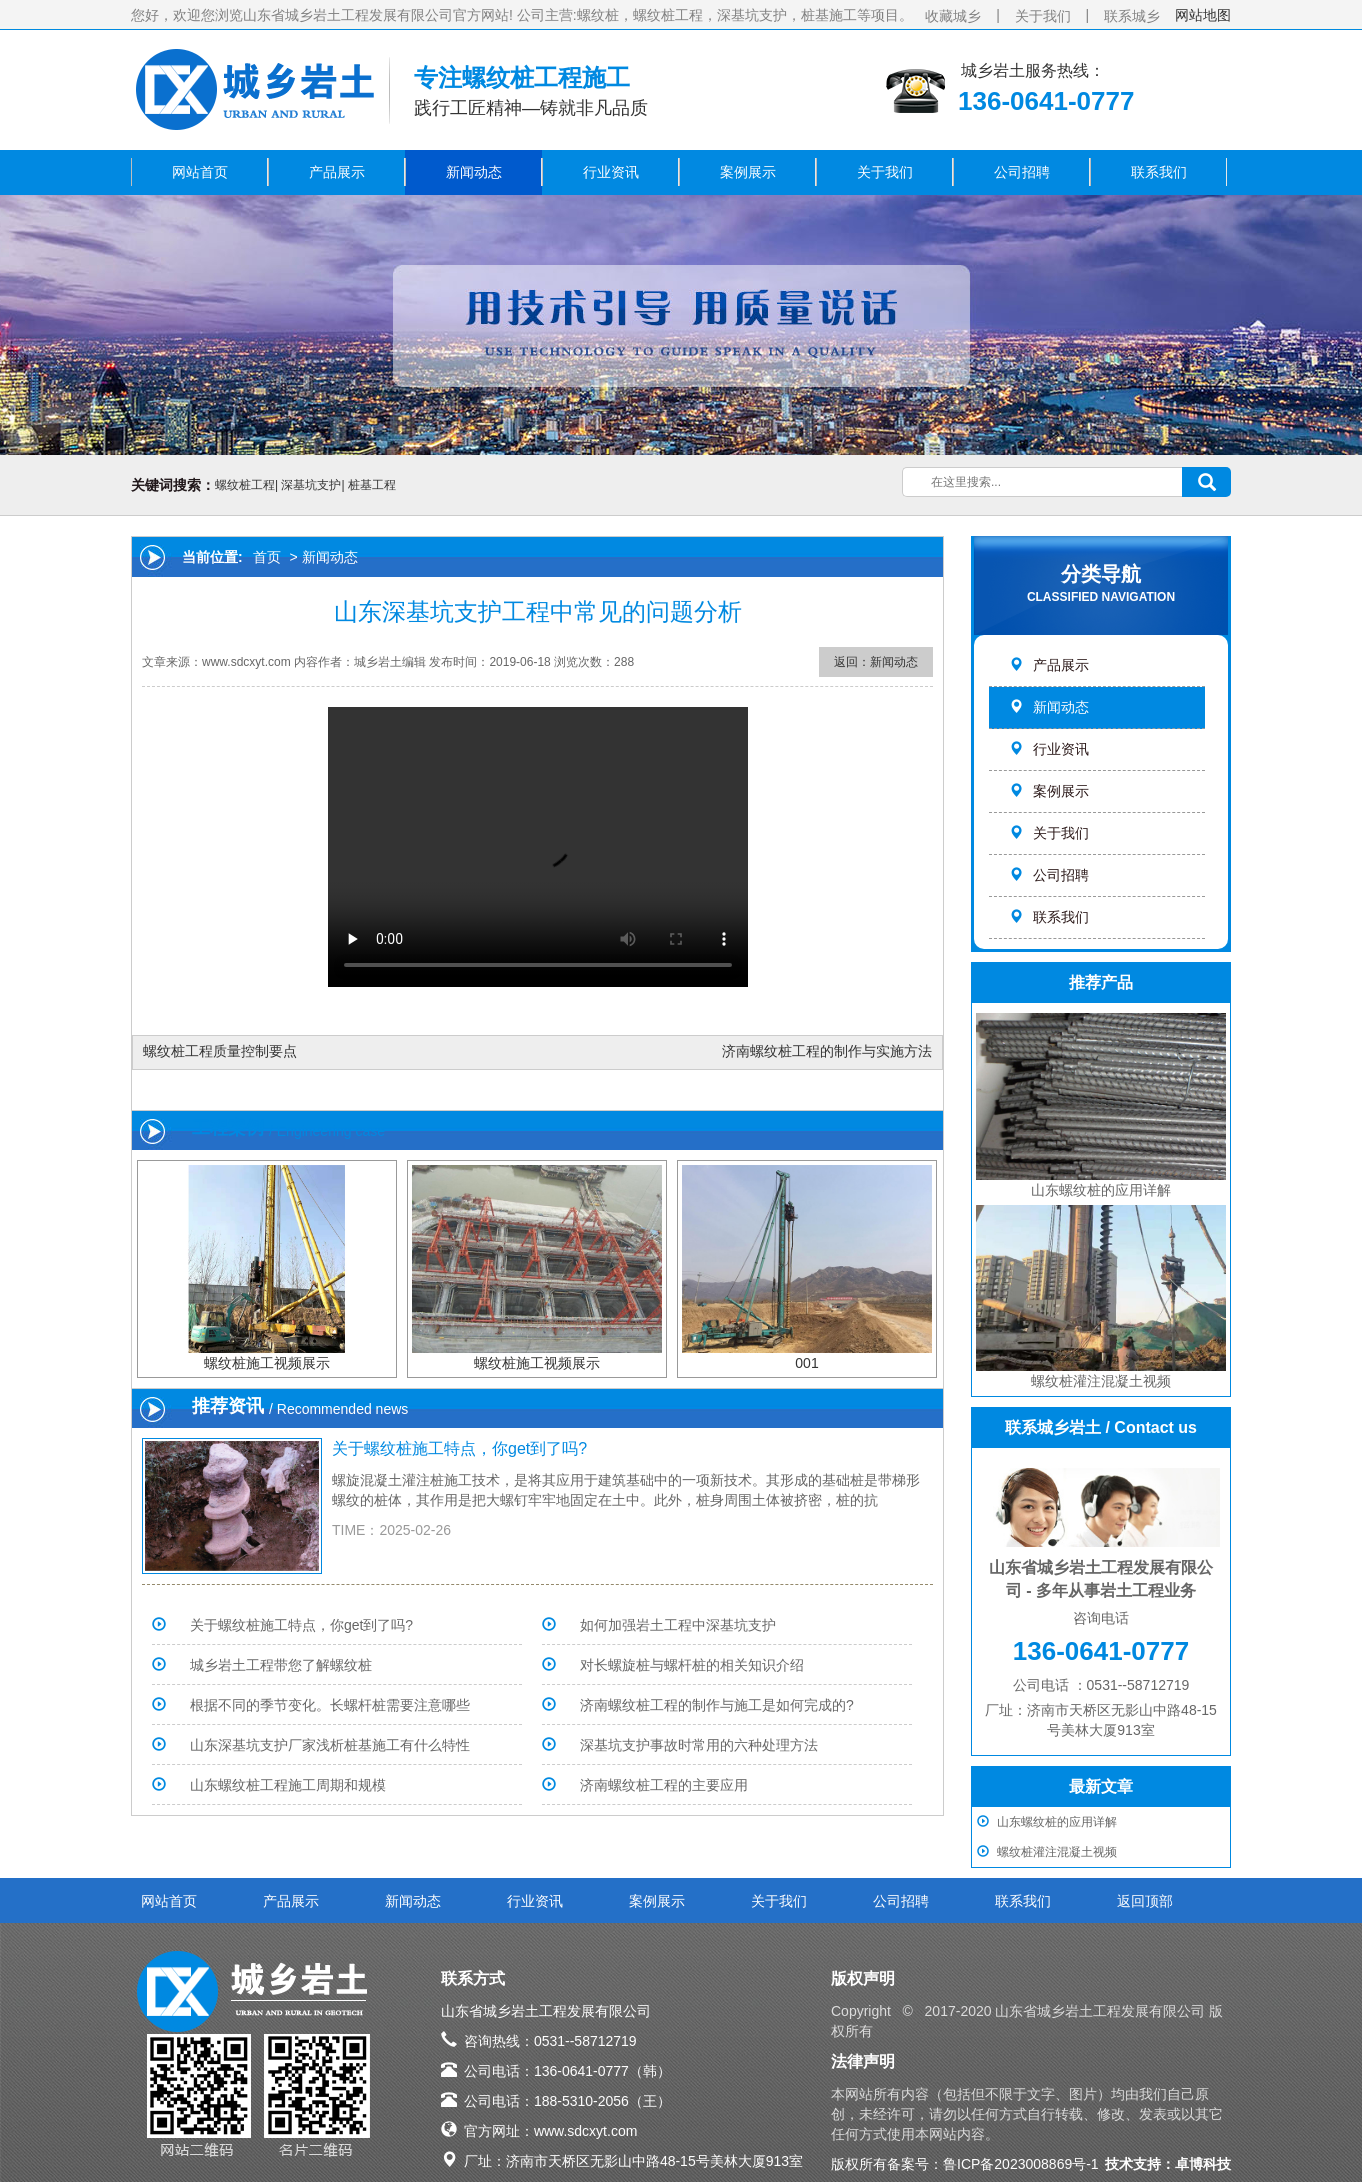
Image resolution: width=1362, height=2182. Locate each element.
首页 (267, 557)
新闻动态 (474, 172)
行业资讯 (611, 172)
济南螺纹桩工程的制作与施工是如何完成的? (717, 1705)
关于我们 (1043, 16)
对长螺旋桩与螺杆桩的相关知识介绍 (692, 1665)
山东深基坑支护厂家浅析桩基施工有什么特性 (330, 1745)
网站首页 (200, 172)
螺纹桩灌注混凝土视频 (1057, 1852)
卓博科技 (1203, 2164)
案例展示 (748, 172)
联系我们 (1159, 172)
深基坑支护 (311, 485)
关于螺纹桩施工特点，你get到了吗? (459, 1448)
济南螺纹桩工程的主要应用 (664, 1785)
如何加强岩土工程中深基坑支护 (678, 1625)
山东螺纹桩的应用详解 (1057, 1822)
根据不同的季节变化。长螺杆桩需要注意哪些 (330, 1705)
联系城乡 (1132, 16)
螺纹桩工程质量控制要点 (220, 1051)
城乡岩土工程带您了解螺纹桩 (281, 1665)
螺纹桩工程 (245, 485)
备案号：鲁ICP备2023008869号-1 (993, 2164)
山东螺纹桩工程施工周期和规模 (288, 1785)
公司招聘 (1022, 172)
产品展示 (337, 172)
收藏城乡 (953, 16)
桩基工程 (372, 485)
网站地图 (1203, 15)
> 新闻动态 (322, 557)
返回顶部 (1145, 1901)
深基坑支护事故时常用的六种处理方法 (699, 1745)
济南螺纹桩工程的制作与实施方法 (827, 1051)
